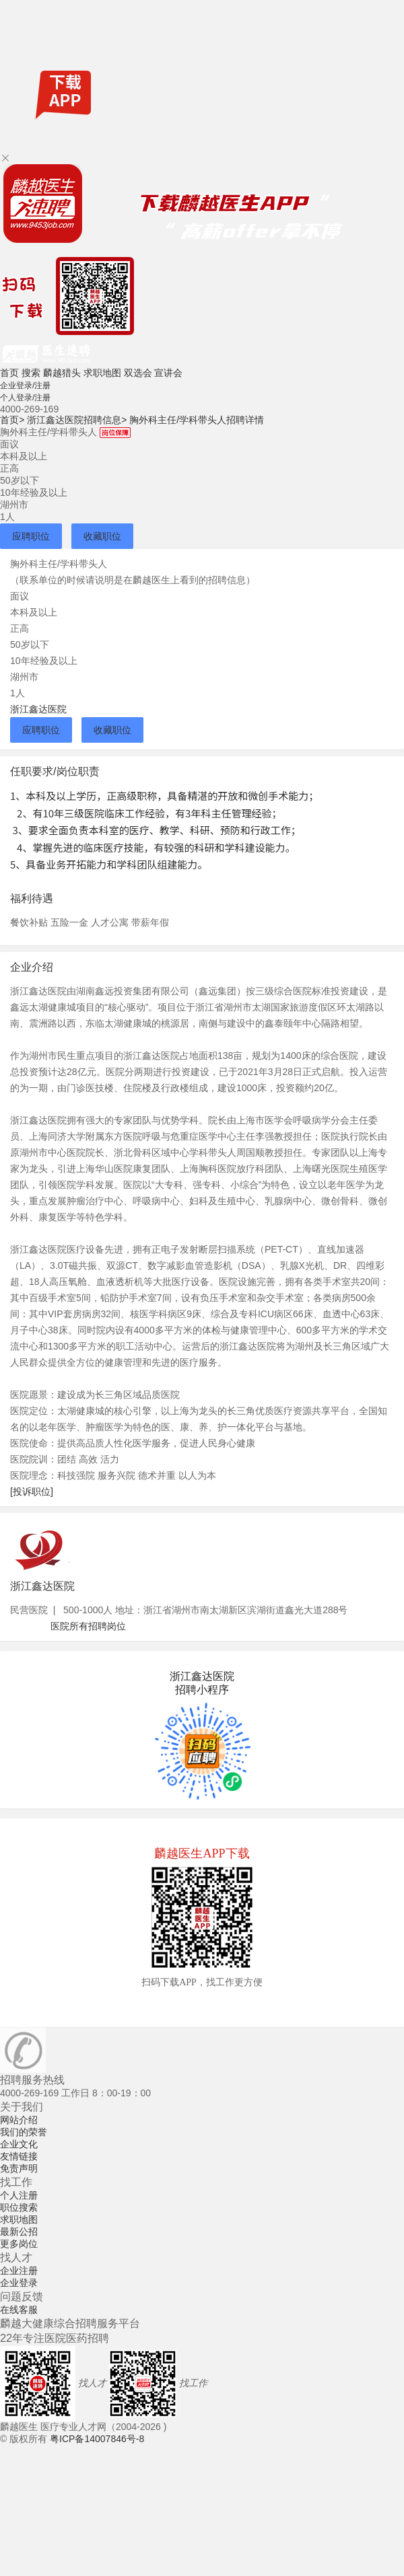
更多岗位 (19, 2243)
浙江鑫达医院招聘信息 (77, 419)
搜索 (31, 372)
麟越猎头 (62, 372)
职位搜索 (19, 2207)
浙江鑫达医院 (38, 709)
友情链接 (19, 2156)
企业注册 (19, 2270)
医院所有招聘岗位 (88, 1626)
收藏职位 (102, 536)
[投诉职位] (31, 1491)
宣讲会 (168, 372)
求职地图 (102, 372)
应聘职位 (31, 536)
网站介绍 (19, 2119)
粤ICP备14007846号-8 (97, 2438)
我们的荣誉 (23, 2132)
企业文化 (19, 2144)
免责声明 (19, 2168)
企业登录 (19, 2282)
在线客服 (19, 2309)
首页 (9, 372)
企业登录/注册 (25, 385)
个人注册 (19, 2195)
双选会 (138, 372)
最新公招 (19, 2231)
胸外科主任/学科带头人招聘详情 (196, 419)
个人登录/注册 (25, 397)
